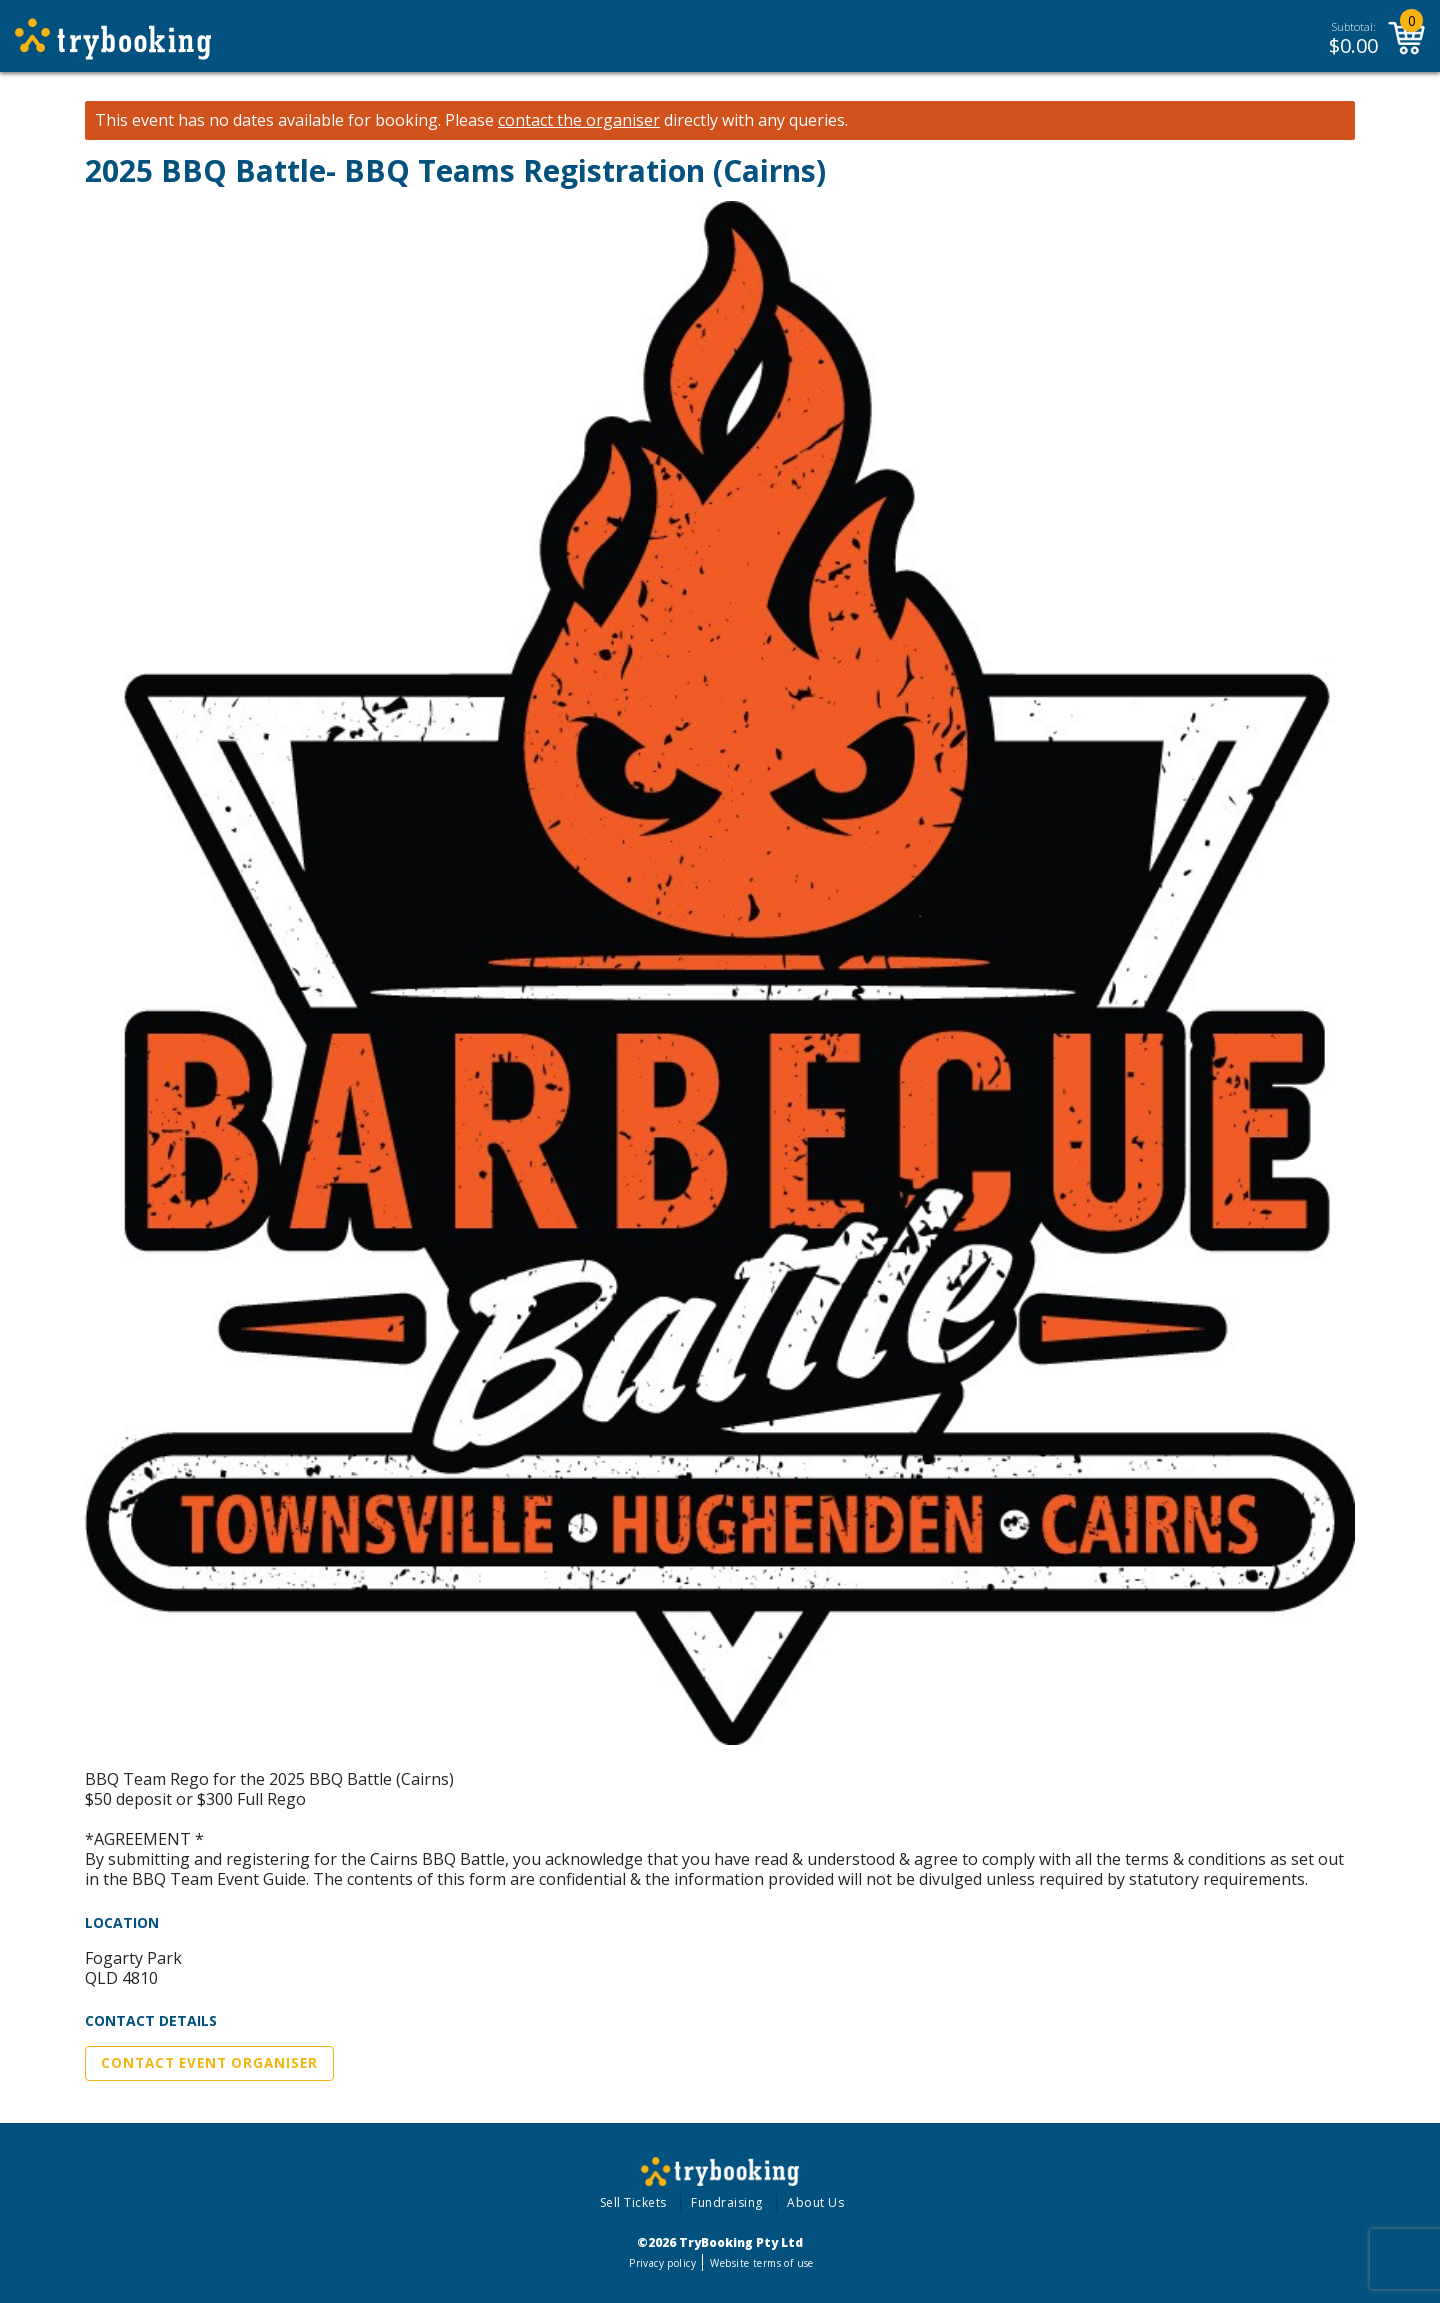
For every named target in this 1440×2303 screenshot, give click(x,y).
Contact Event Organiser (209, 2063)
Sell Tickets (633, 2202)
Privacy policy (662, 2263)
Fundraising (727, 2202)
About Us (815, 2202)
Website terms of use (761, 2263)
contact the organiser (579, 120)
